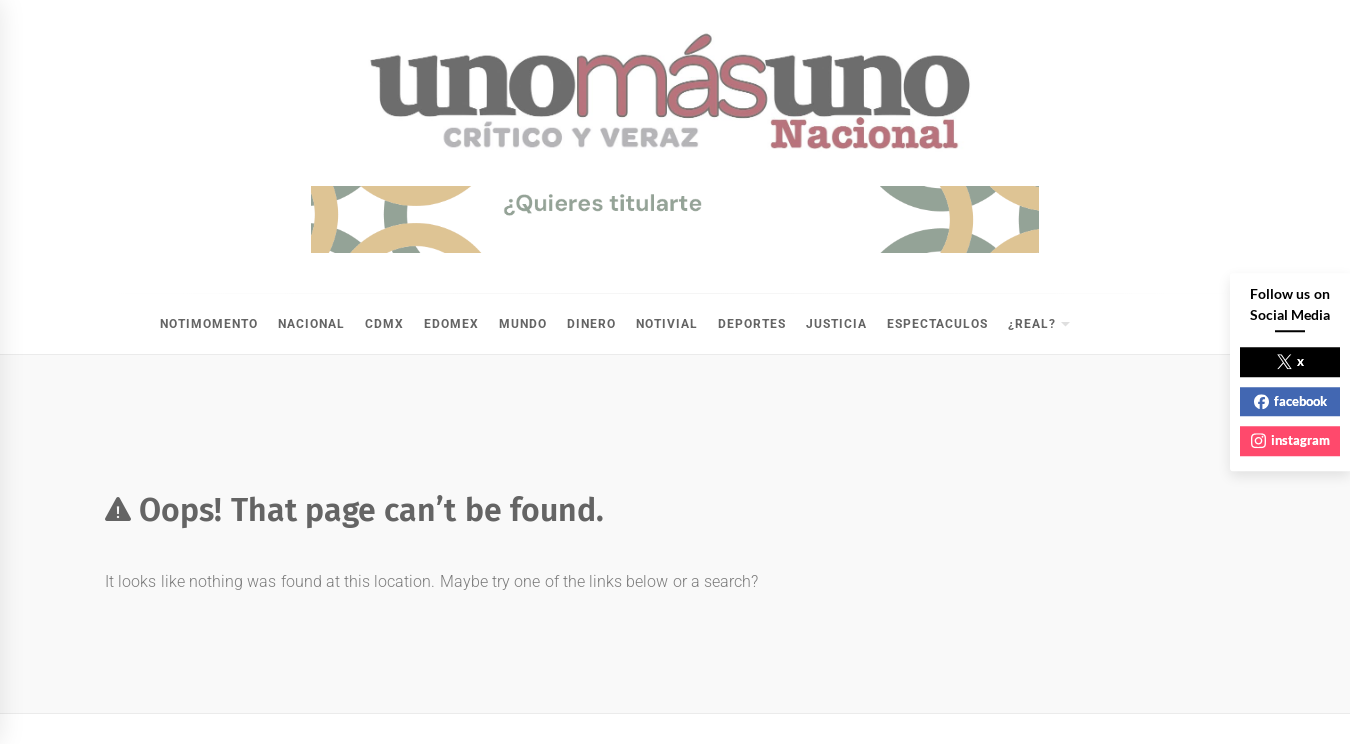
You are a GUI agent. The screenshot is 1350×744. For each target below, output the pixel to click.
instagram (1290, 440)
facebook (1290, 401)
